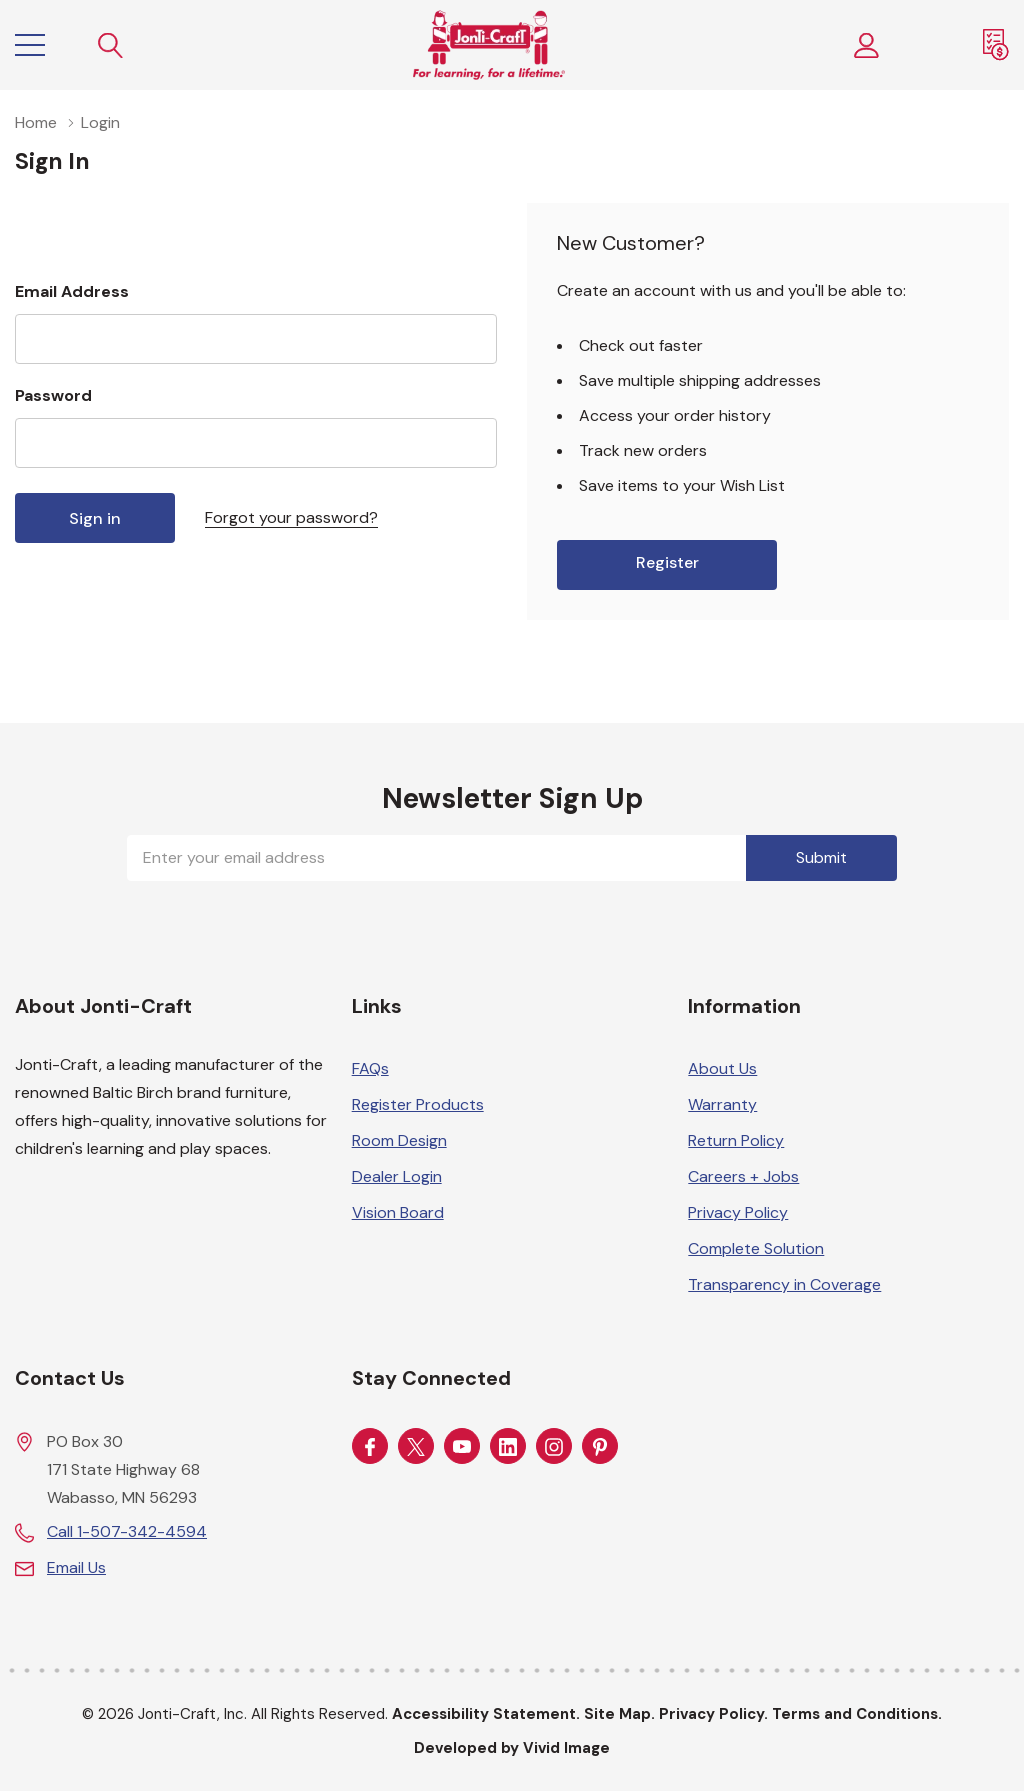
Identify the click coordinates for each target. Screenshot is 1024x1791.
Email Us (76, 1567)
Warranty (722, 1104)
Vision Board (398, 1212)
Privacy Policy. (713, 1714)
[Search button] (111, 45)
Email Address (72, 291)
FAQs (370, 1068)
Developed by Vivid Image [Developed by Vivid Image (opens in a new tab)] (512, 1748)
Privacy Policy (738, 1212)
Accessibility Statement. (486, 1714)
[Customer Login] (867, 45)
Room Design (399, 1140)
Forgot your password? (291, 517)
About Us (722, 1068)
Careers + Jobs (743, 1176)
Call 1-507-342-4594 (127, 1531)
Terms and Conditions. (857, 1714)
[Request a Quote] (996, 45)
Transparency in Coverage (784, 1284)
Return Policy (736, 1140)
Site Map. (619, 1714)
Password (53, 395)
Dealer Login (397, 1176)
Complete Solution (756, 1248)
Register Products (418, 1104)
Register (667, 562)
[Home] (489, 45)
